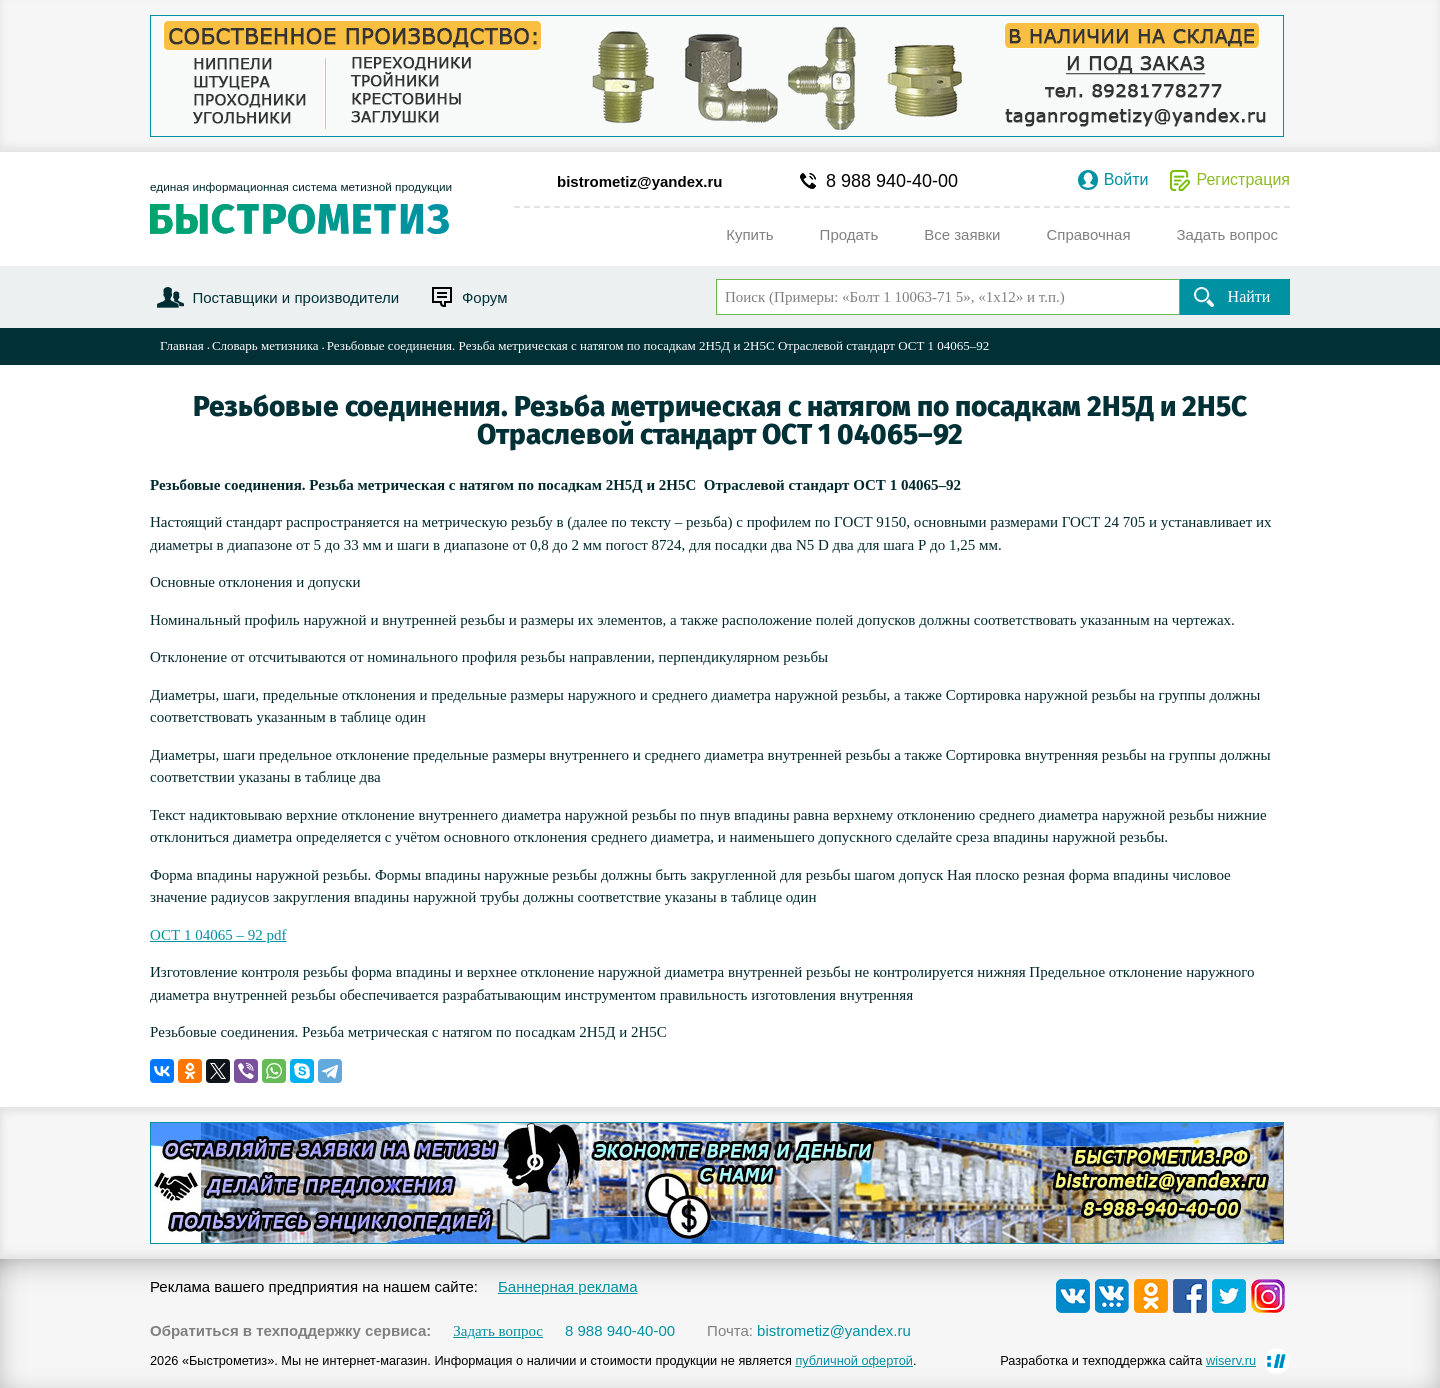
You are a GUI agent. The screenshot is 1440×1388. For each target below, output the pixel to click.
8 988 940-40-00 (892, 181)
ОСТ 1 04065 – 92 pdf (218, 935)
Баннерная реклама (568, 1286)
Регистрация (1243, 180)
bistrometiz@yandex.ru (640, 181)
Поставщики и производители (295, 297)
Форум (485, 297)
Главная (182, 345)
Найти (1249, 296)
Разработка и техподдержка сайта (1128, 1360)
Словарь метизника (265, 345)
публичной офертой (854, 1360)
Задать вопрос (498, 1331)
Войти (1126, 180)
